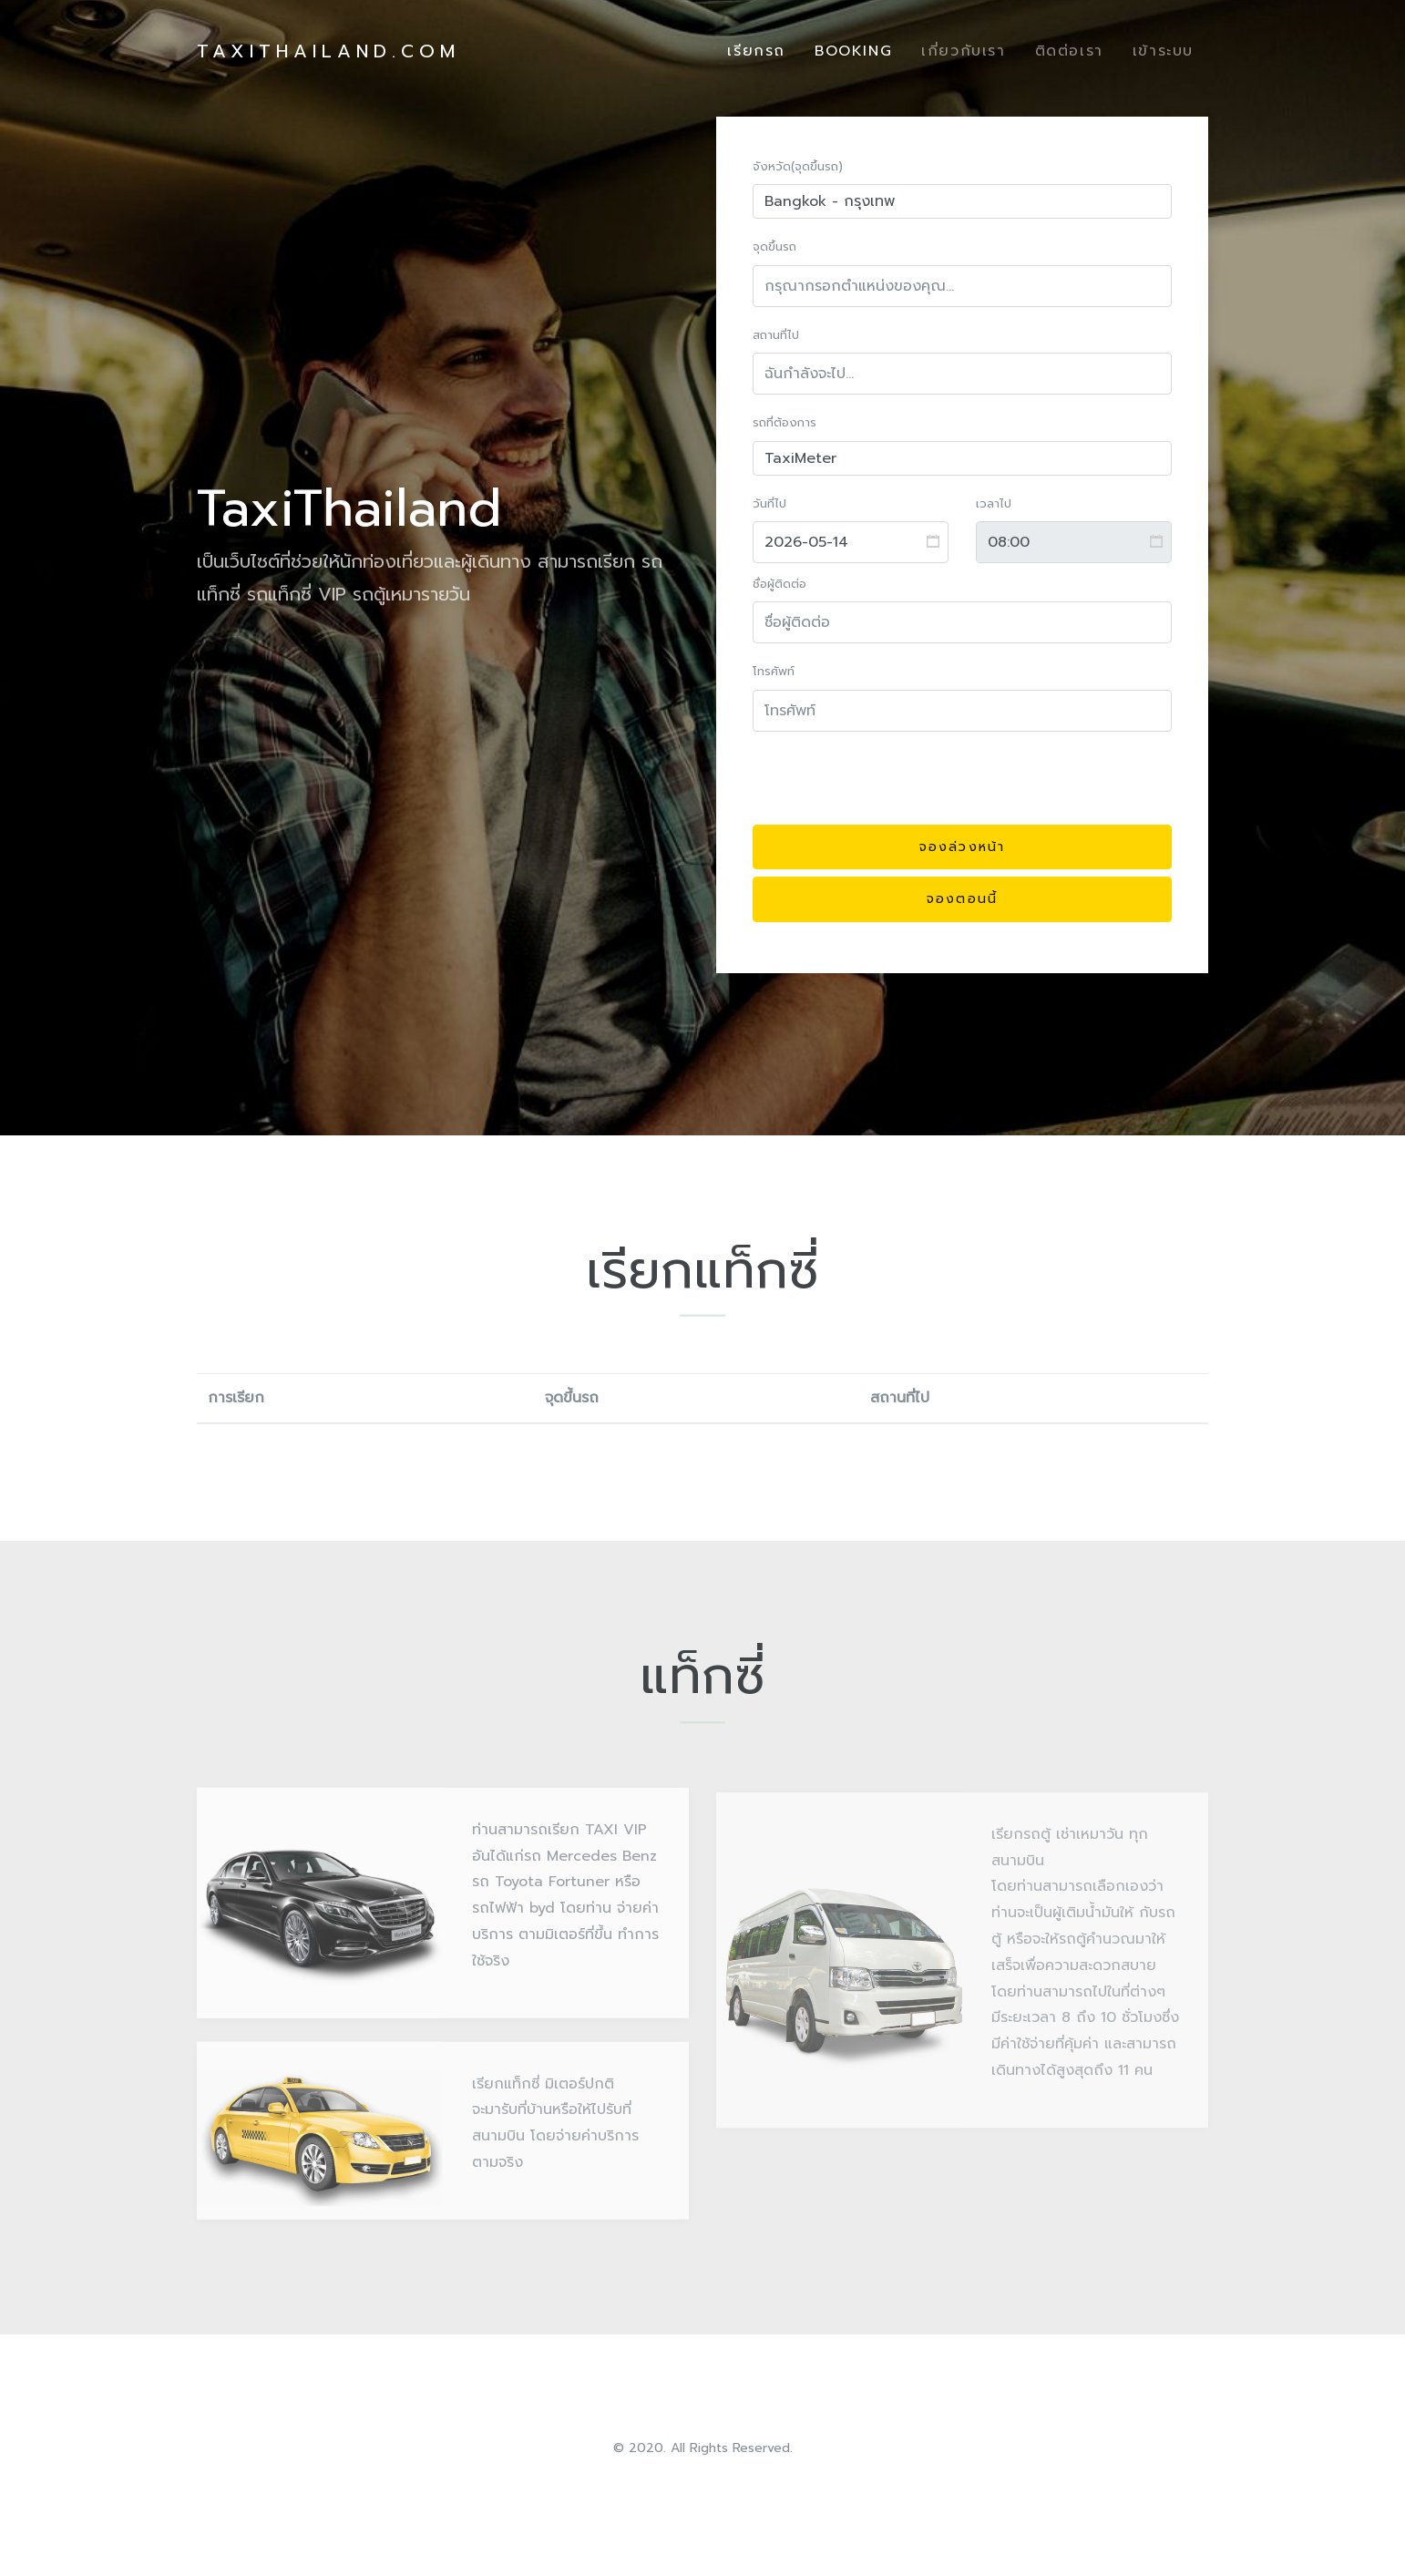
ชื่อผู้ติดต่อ (779, 583)
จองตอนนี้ (962, 899)
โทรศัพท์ (774, 672)
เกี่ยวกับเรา (963, 51)
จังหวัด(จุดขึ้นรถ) (798, 166)
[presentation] (891, 781)
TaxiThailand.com (328, 51)
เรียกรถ (756, 51)
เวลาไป (993, 503)
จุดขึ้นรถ (774, 247)
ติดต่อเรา (1069, 51)
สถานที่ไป (776, 335)
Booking (853, 51)
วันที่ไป (769, 503)
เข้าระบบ (1163, 51)
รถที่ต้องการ (784, 423)
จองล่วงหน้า (962, 847)
